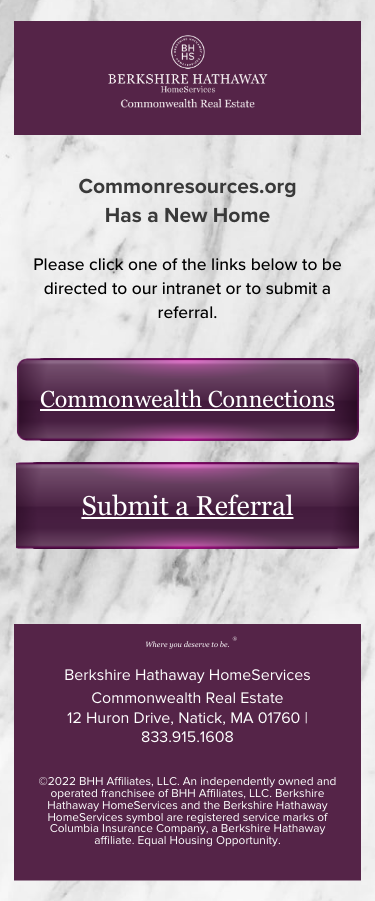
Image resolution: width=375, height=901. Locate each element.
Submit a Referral (187, 505)
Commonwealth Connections (187, 400)
